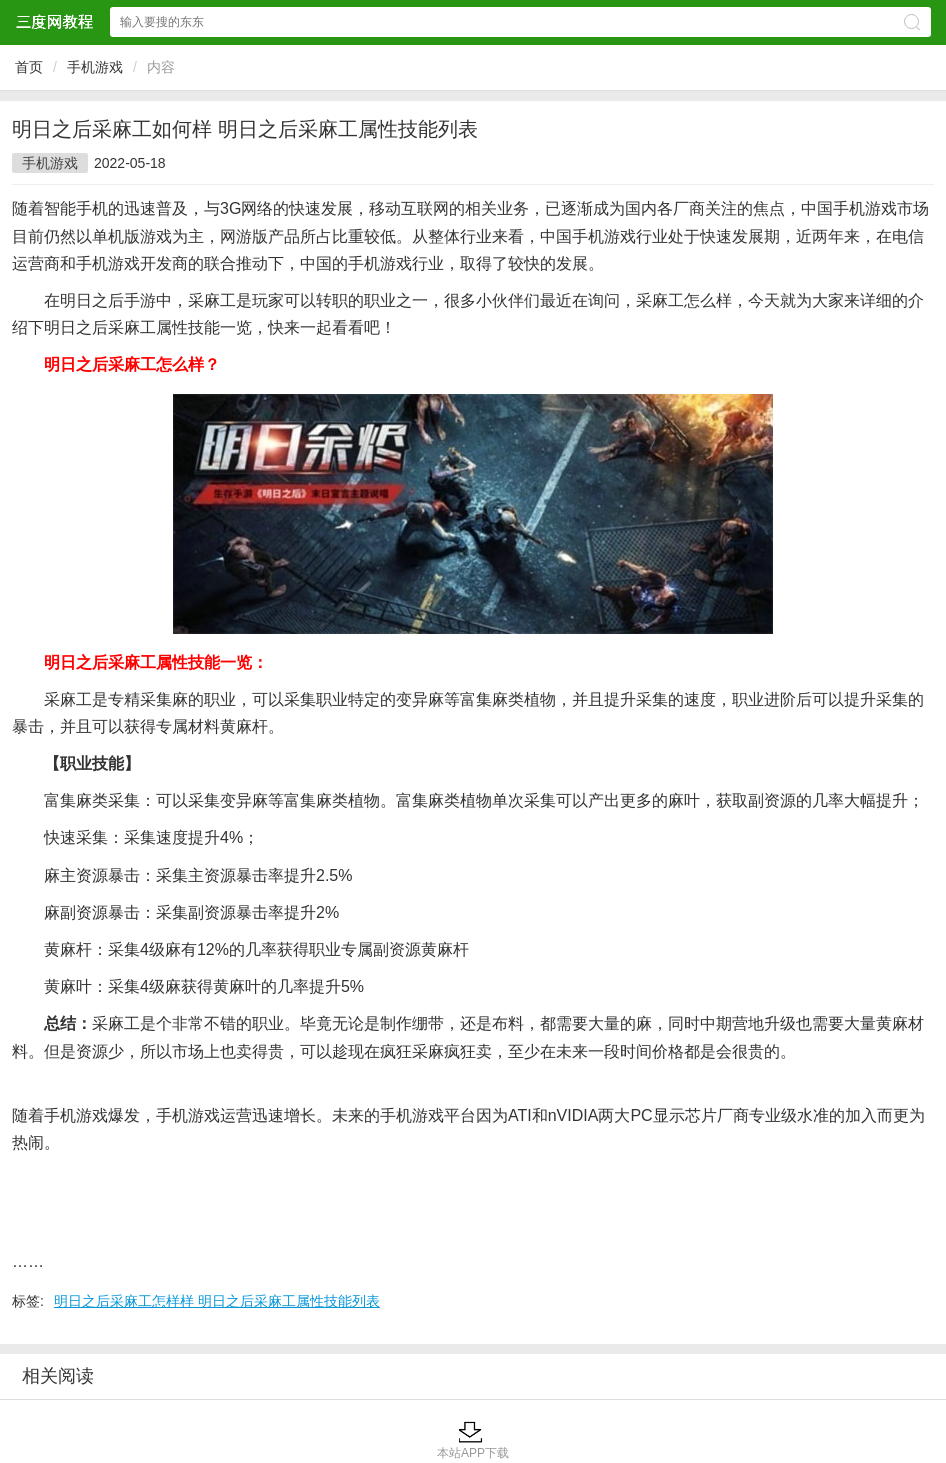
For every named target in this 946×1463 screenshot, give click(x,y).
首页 (29, 67)
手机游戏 (95, 67)
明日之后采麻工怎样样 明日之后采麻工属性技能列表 (217, 1301)
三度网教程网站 (54, 21)
